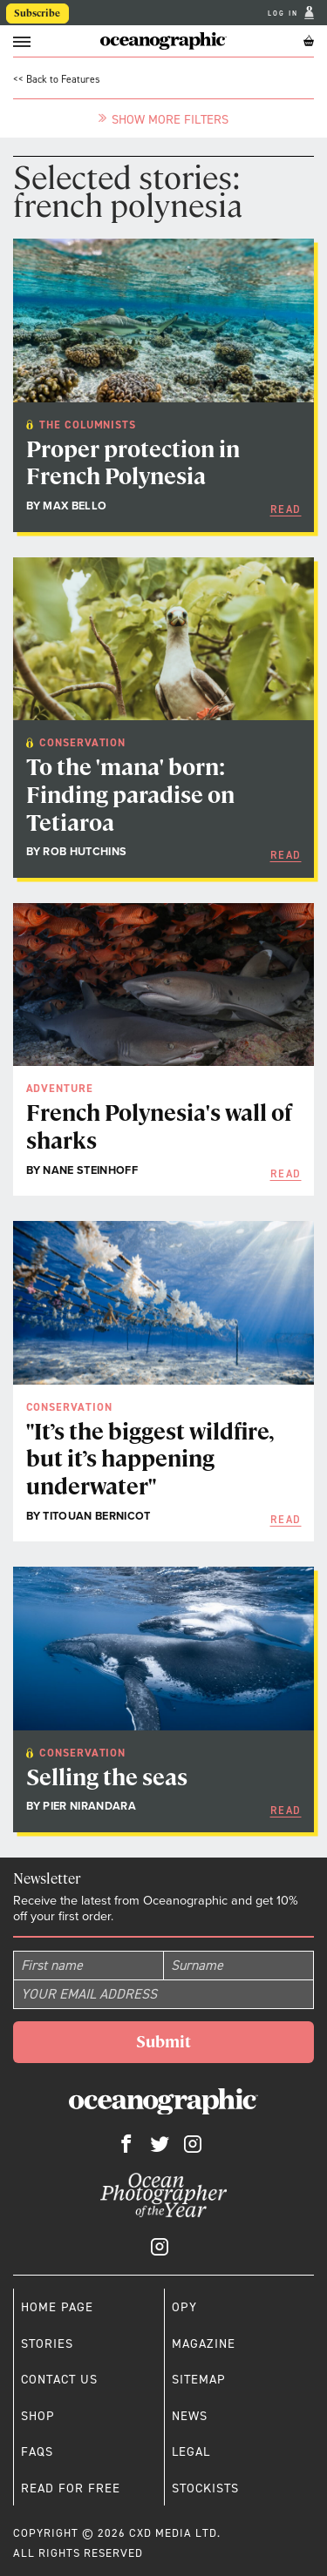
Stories (47, 2343)
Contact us (59, 2379)
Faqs (37, 2451)
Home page (57, 2307)
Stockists (205, 2488)
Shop (38, 2415)
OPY (184, 2307)
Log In (285, 12)
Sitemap (199, 2379)
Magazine (203, 2343)
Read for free (70, 2488)
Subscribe (37, 13)
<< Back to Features (56, 79)
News (190, 2415)
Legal (191, 2451)
